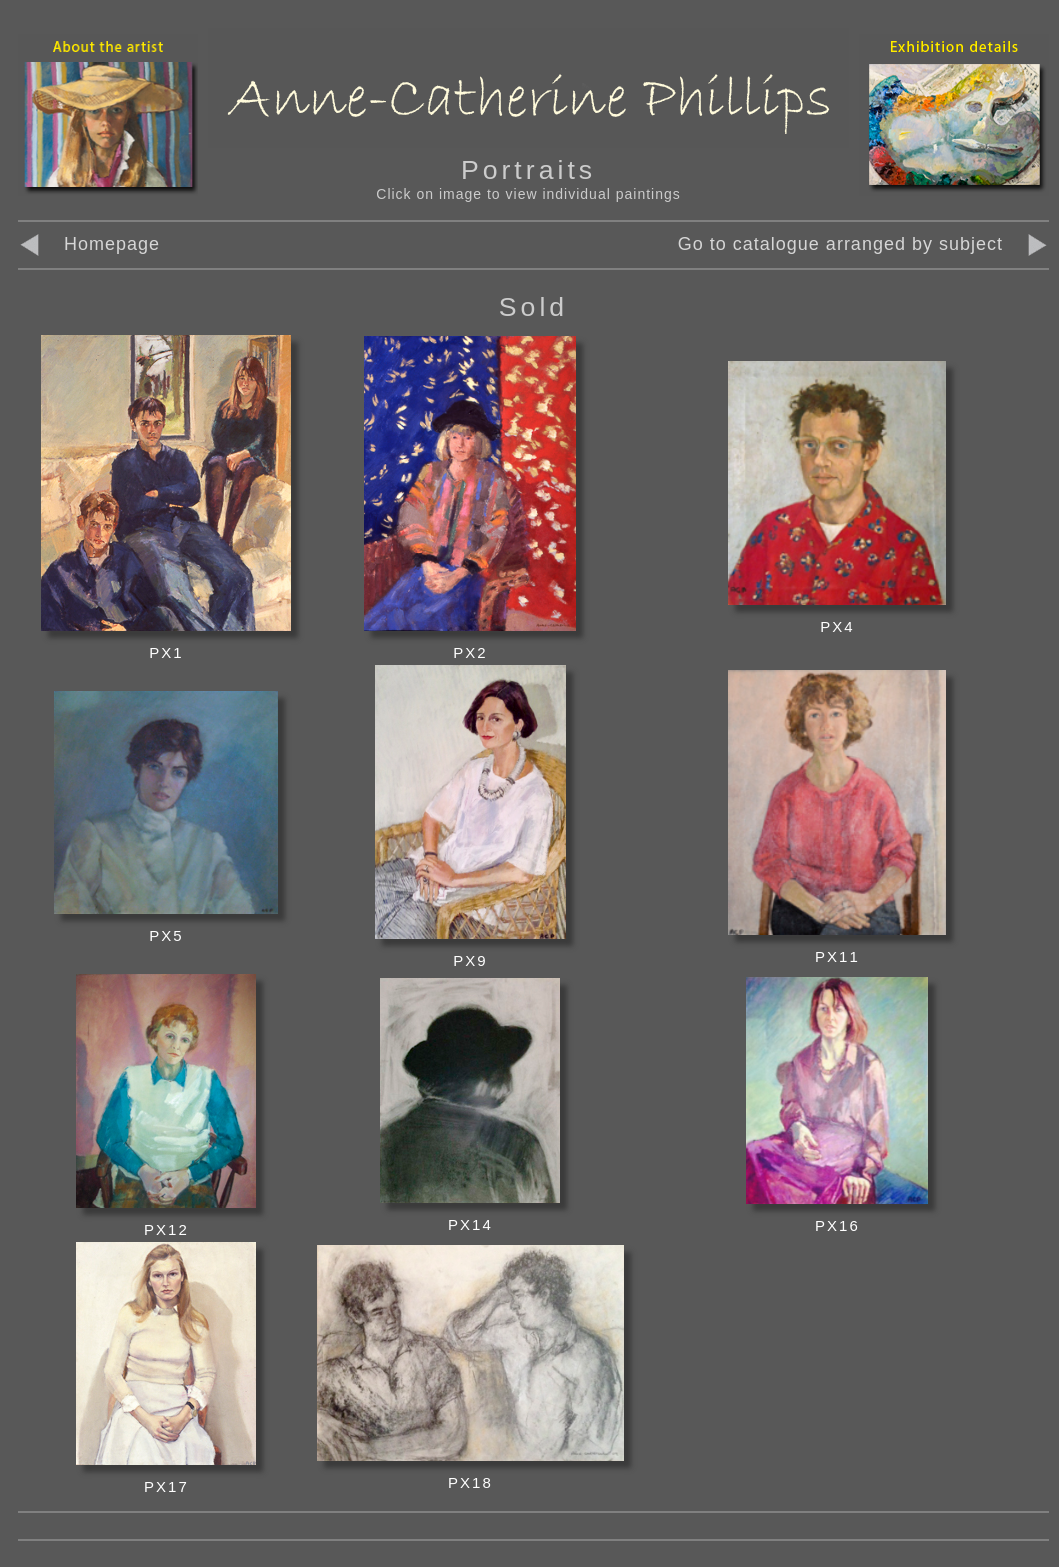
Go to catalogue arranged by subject (840, 244)
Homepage (89, 244)
